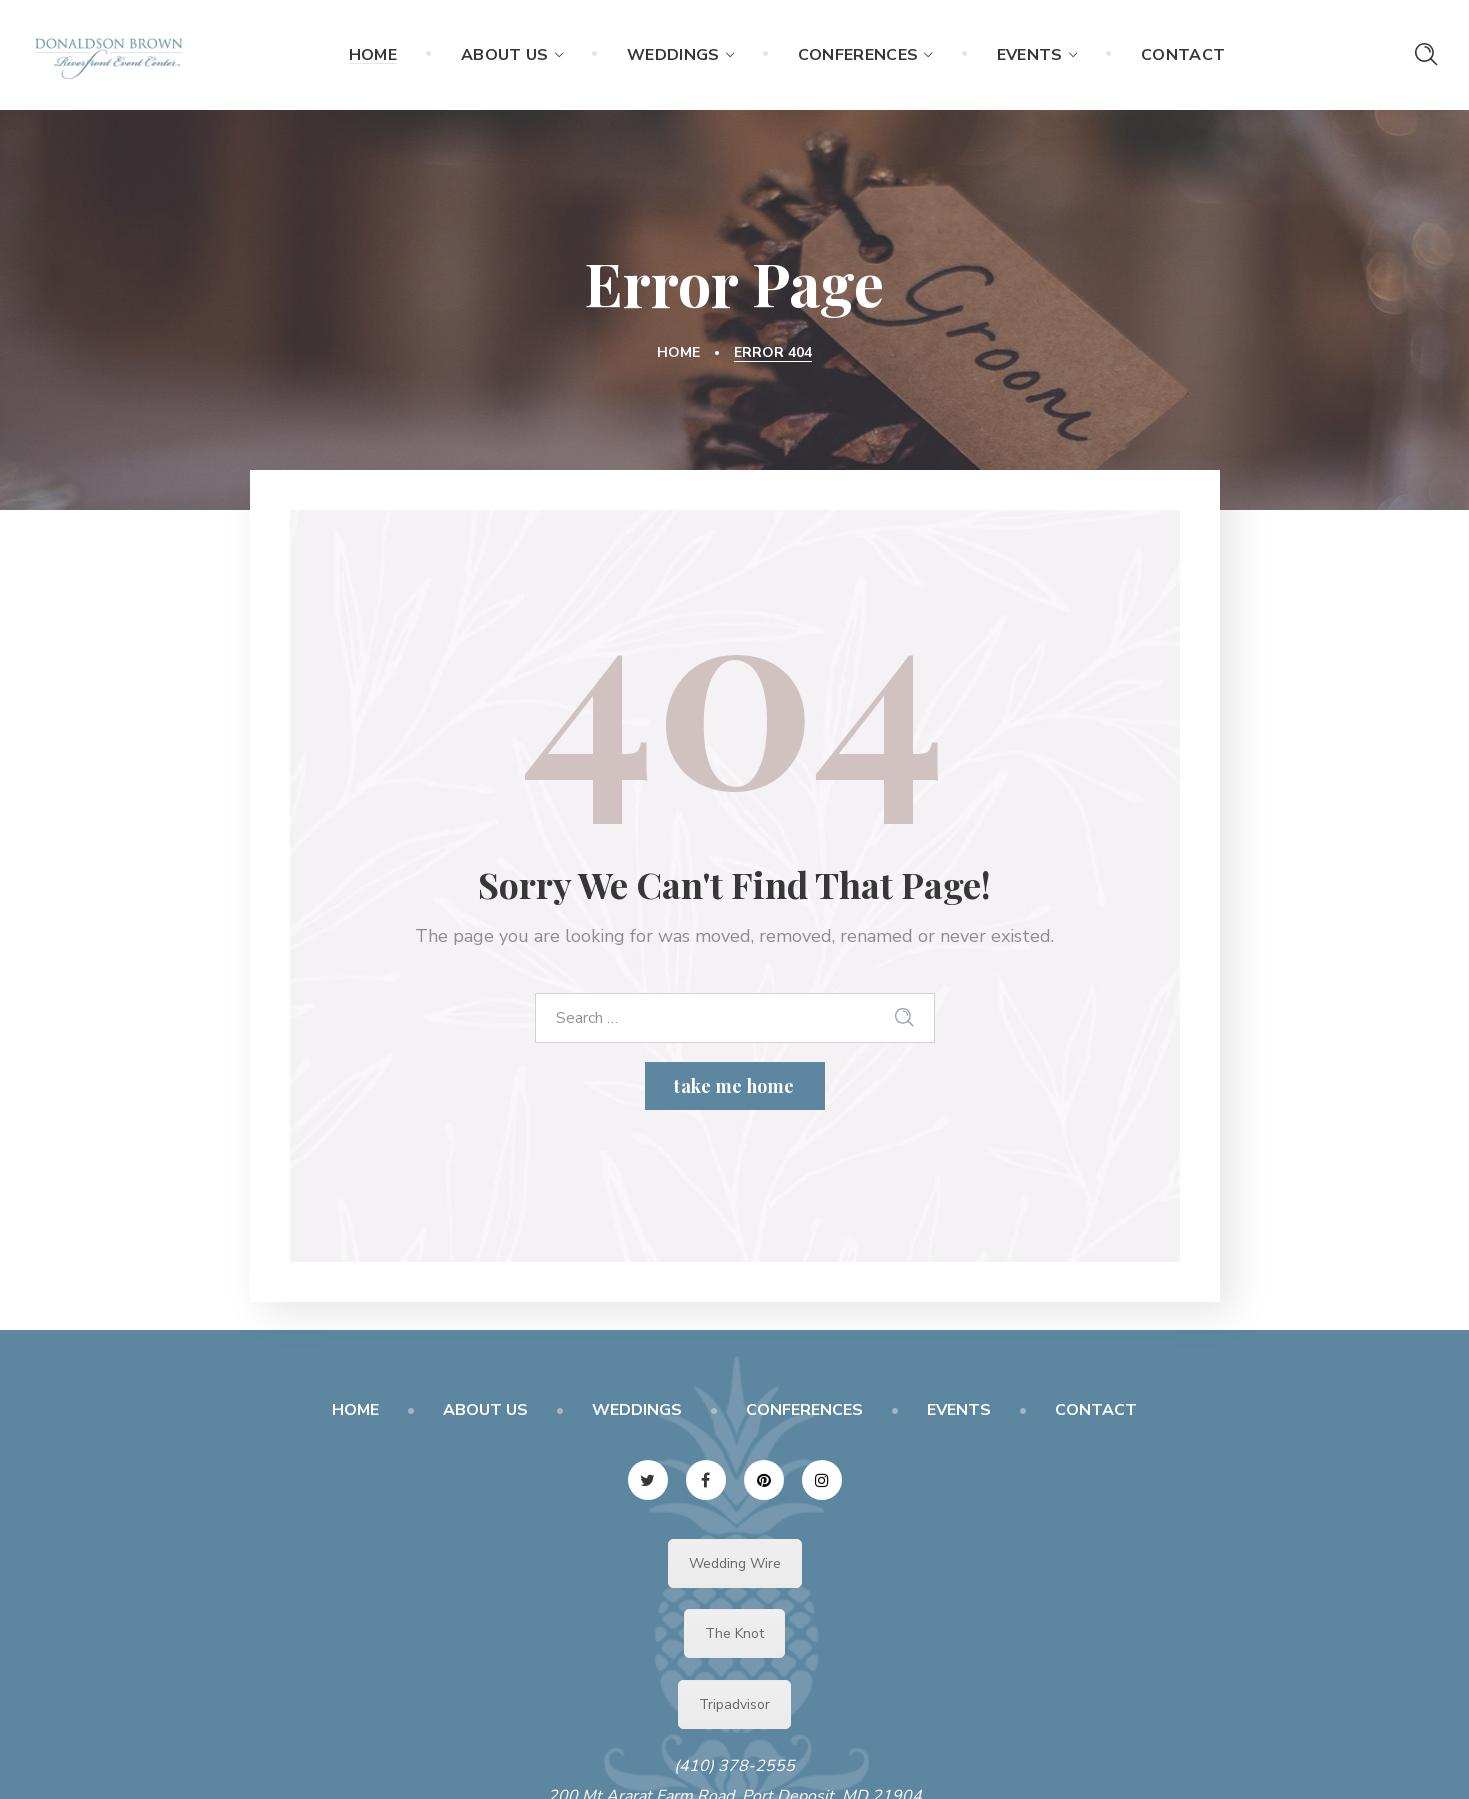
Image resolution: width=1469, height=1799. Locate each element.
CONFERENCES (804, 1410)
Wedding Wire (735, 1563)
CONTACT (1096, 1410)
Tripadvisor (734, 1704)
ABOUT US (485, 1410)
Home (678, 352)
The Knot (734, 1633)
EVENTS (959, 1410)
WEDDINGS (637, 1410)
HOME (355, 1410)
